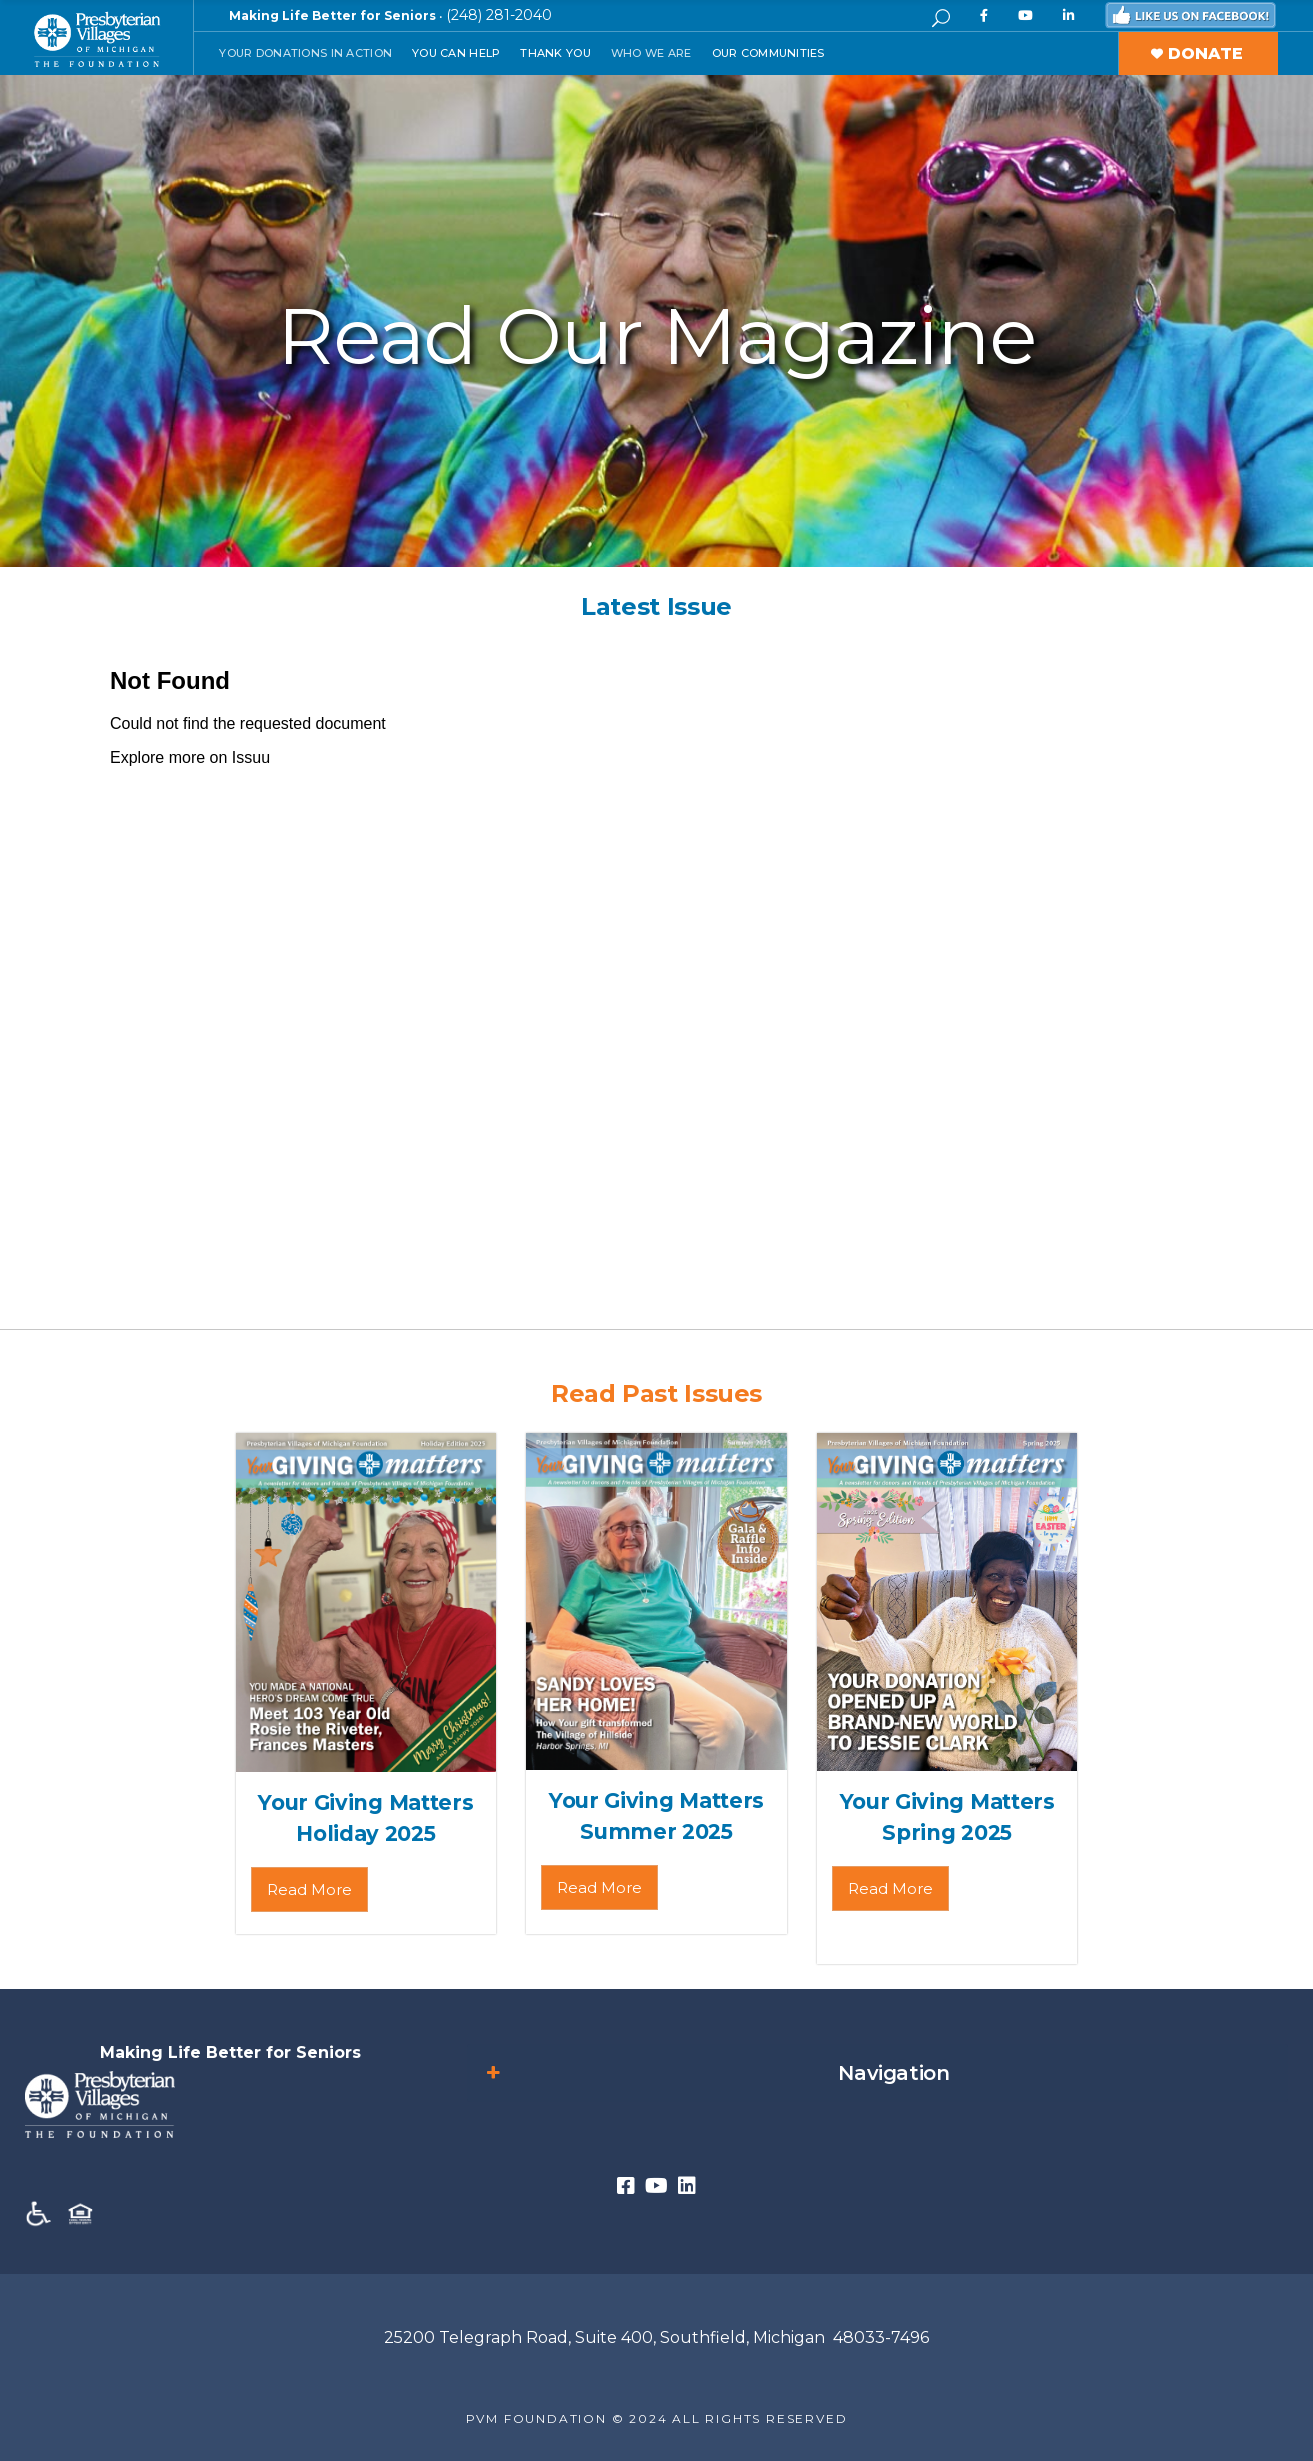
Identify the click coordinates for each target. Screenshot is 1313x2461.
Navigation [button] (715, 2073)
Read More (309, 1889)
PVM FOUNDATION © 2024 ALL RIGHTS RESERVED (657, 2418)
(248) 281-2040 (499, 15)
